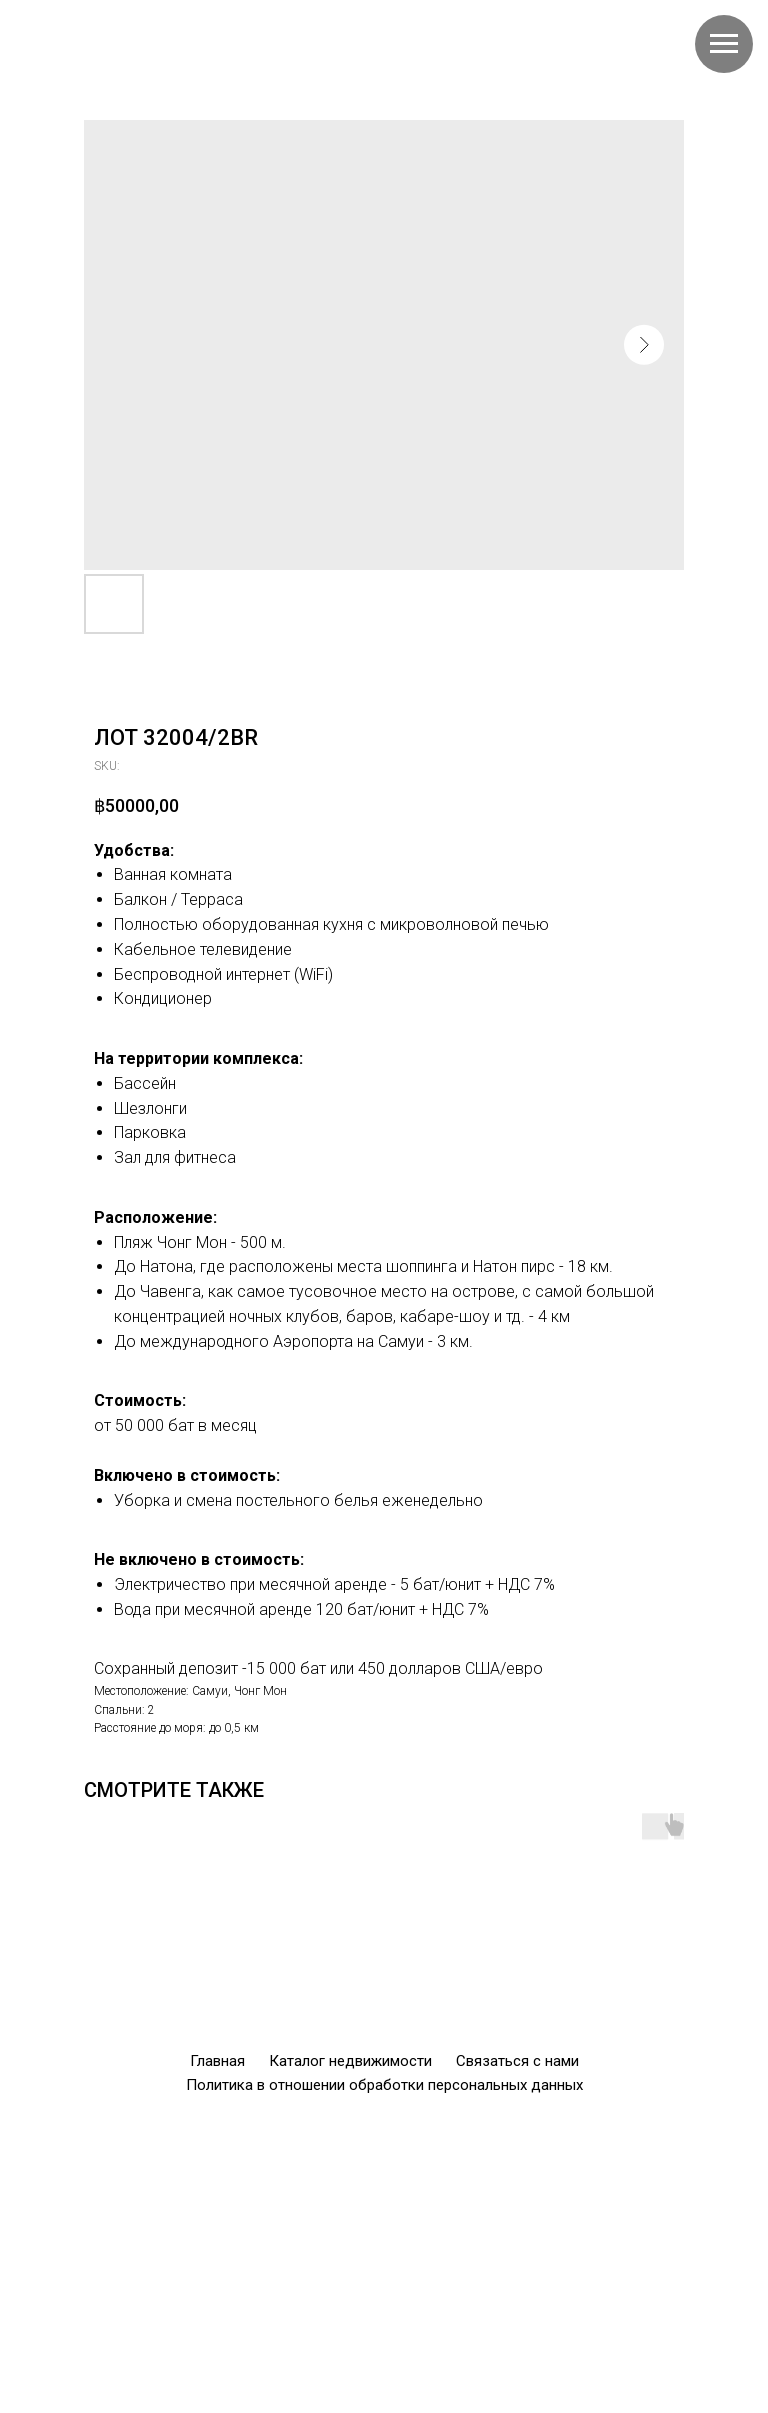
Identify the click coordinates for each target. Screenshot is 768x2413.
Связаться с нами (517, 2061)
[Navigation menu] (724, 44)
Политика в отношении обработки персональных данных (384, 2085)
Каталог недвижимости (350, 2061)
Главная (217, 2061)
